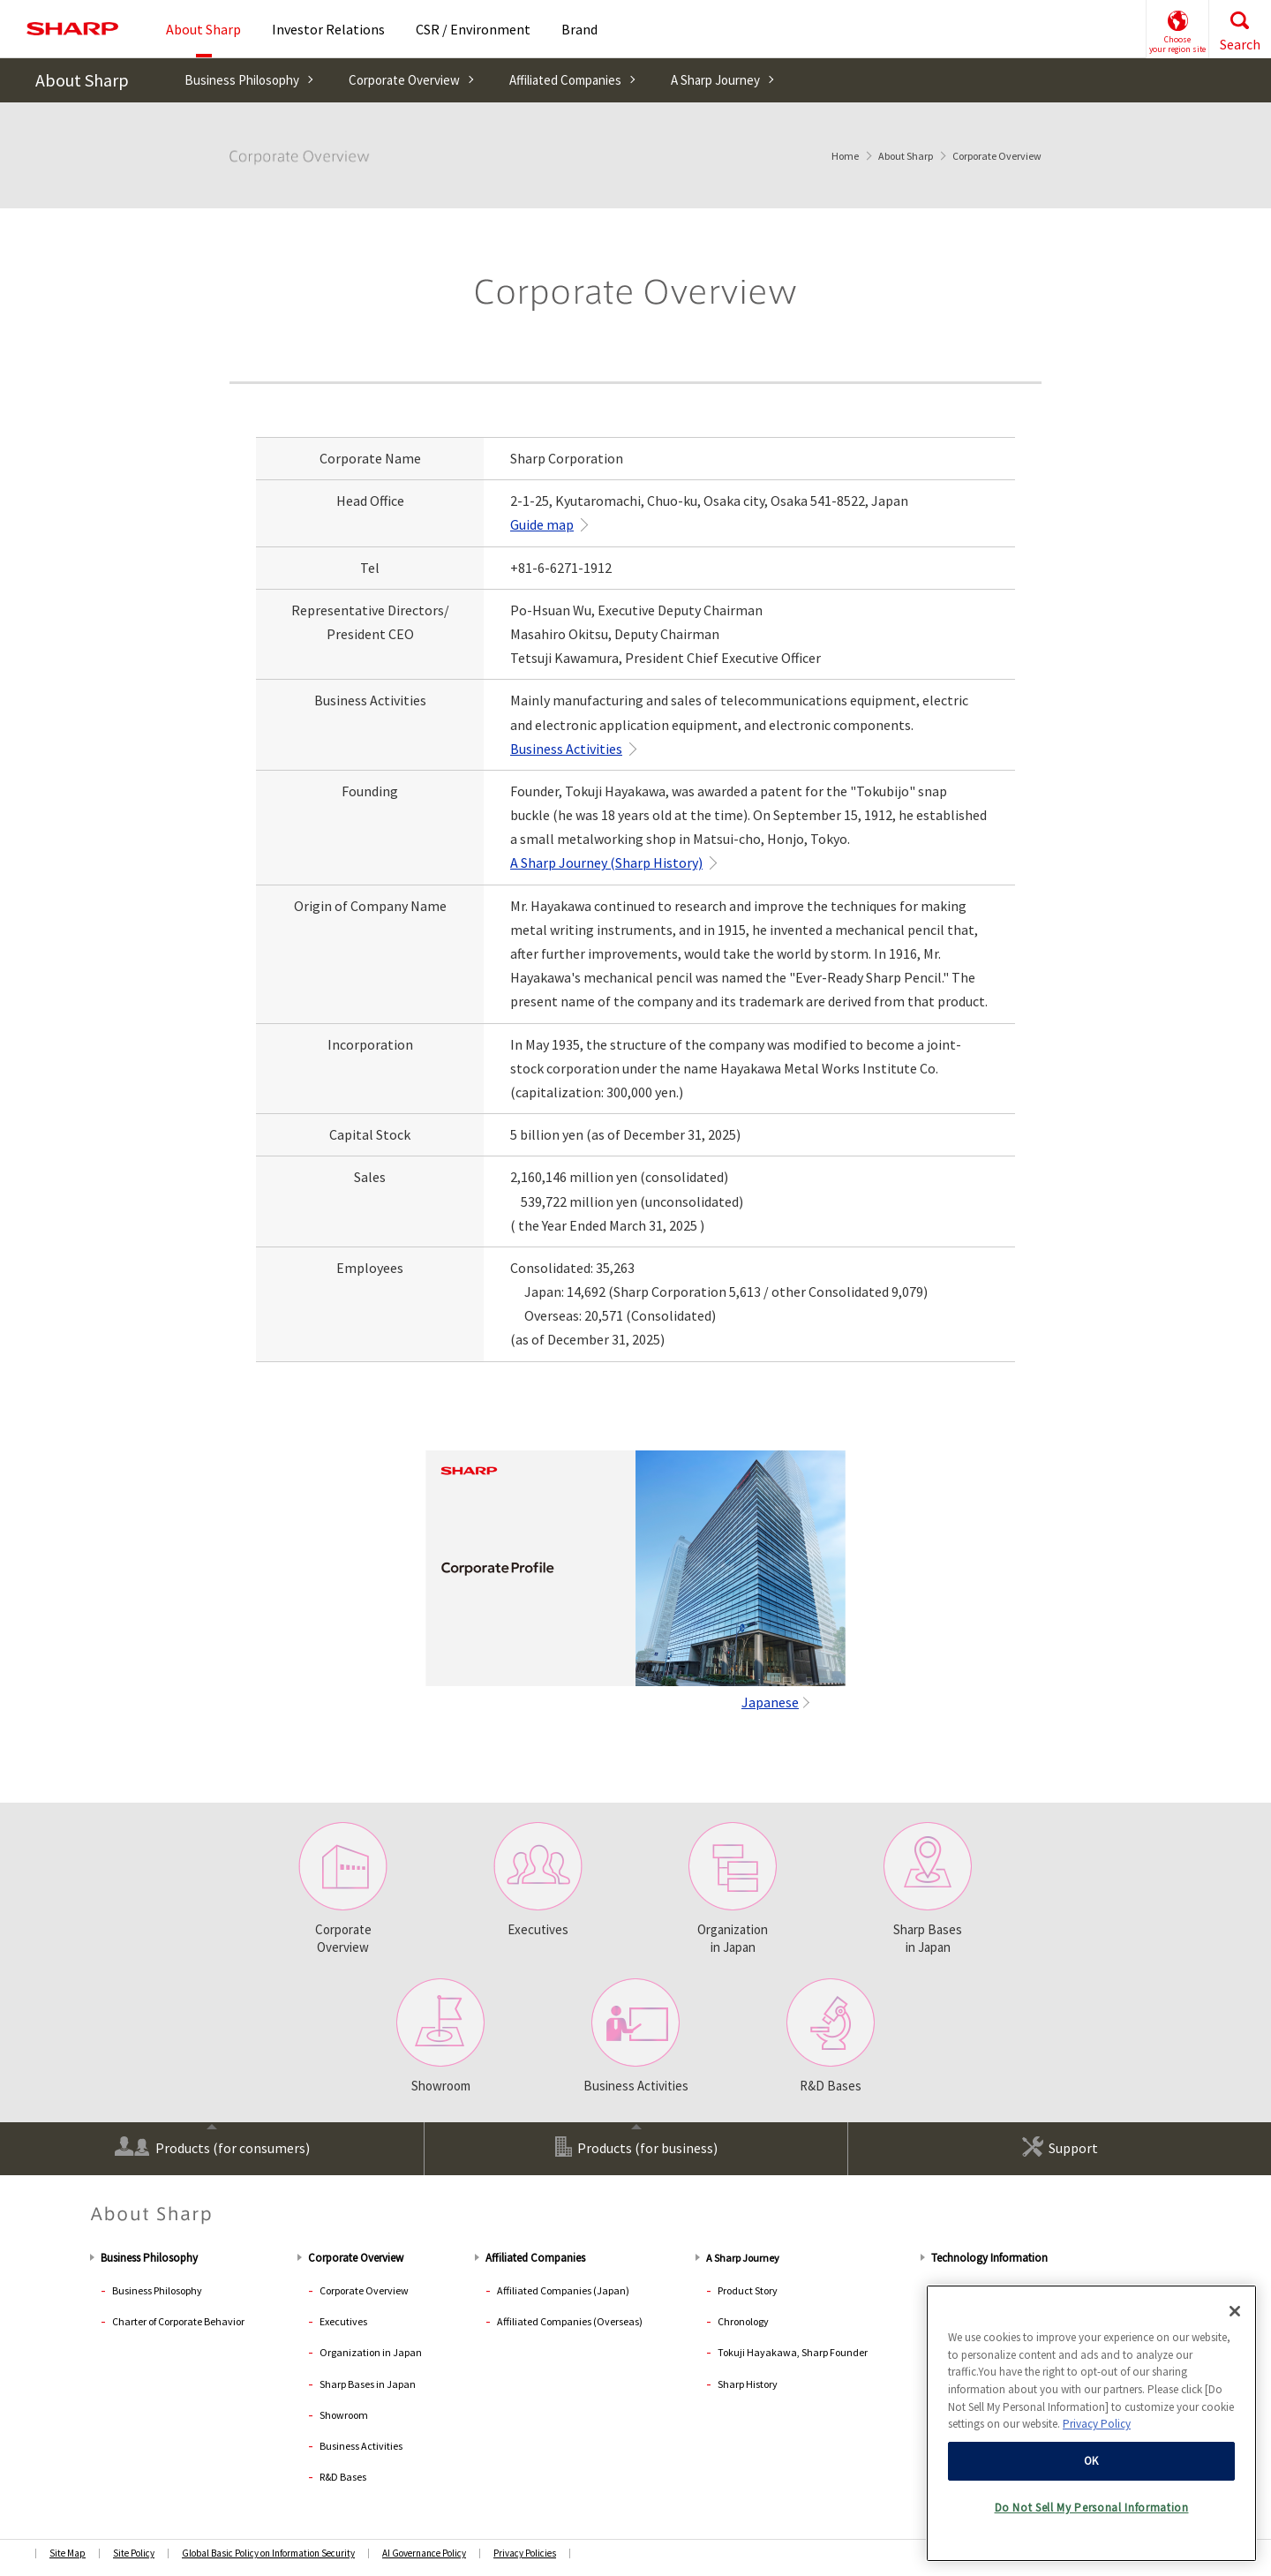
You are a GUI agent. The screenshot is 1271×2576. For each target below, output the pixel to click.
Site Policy (133, 2553)
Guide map (542, 524)
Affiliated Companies (565, 80)
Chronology (743, 2321)
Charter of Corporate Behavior (178, 2321)
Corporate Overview (404, 80)
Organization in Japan (732, 1888)
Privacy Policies (524, 2553)
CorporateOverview (342, 1888)
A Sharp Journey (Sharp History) (606, 862)
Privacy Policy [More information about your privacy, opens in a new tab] (1097, 2426)
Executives (538, 1880)
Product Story (748, 2290)
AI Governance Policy (424, 2553)
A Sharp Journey (715, 80)
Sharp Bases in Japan (928, 1888)
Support (1060, 2147)
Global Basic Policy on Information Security (268, 2553)
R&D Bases (830, 2036)
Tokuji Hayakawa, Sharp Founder (793, 2352)
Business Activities (566, 748)
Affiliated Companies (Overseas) (570, 2321)
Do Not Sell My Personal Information (1092, 2510)
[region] (1091, 2425)
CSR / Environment (473, 29)
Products (212, 2146)
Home (845, 155)
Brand (579, 29)
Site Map (67, 2553)
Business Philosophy (241, 80)
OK (1091, 2463)
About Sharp (82, 80)
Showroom (440, 2036)
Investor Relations (328, 29)
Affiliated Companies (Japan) (563, 2290)
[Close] (1234, 2313)
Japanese (770, 1702)
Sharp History (748, 2384)
